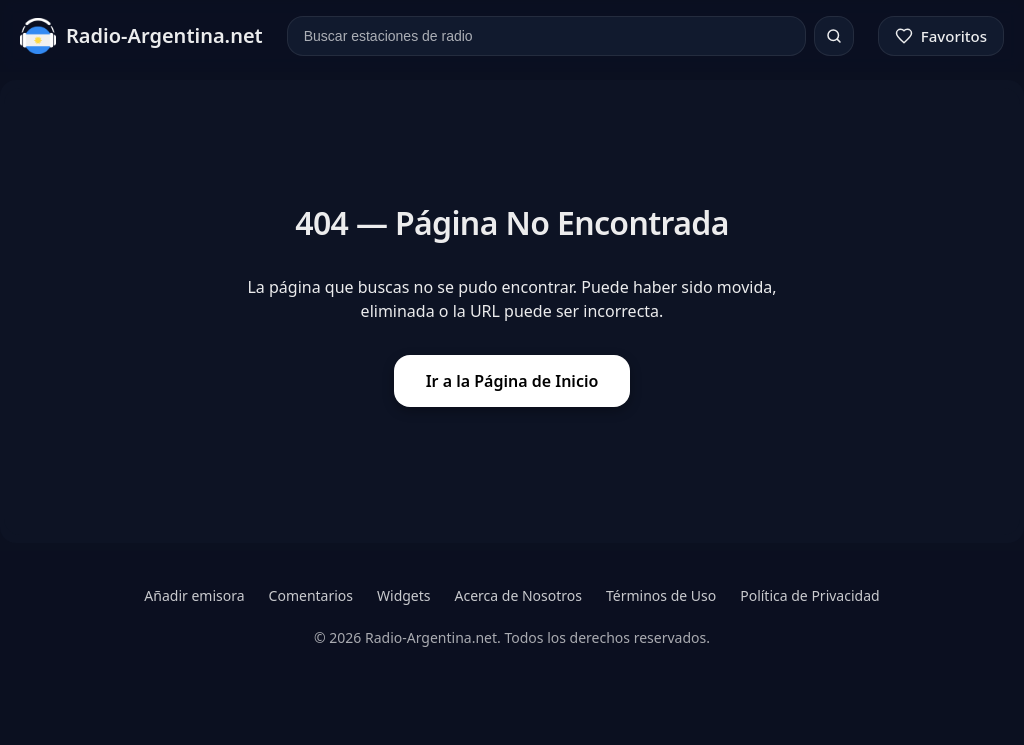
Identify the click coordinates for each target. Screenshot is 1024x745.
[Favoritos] (941, 36)
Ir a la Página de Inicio (512, 381)
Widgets (404, 595)
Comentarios (311, 595)
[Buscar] (834, 36)
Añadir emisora (194, 595)
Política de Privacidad (809, 595)
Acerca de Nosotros (518, 595)
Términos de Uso (661, 595)
